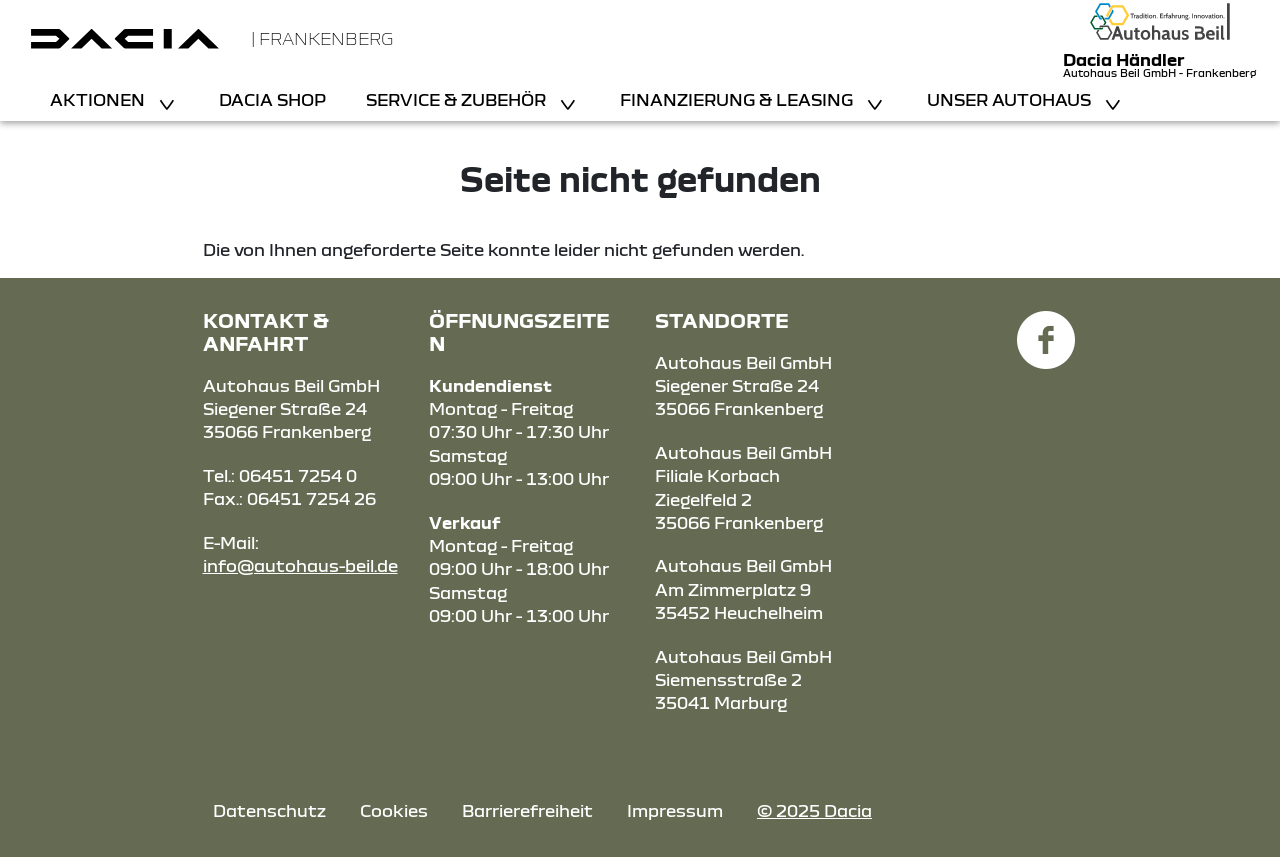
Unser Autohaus (1011, 99)
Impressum (675, 810)
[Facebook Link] (1046, 328)
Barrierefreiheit (527, 810)
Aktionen (99, 99)
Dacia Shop (272, 99)
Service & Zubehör (458, 99)
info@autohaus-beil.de (300, 565)
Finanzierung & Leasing (738, 99)
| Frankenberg (322, 38)
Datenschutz (269, 810)
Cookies (394, 810)
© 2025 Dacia (814, 810)
